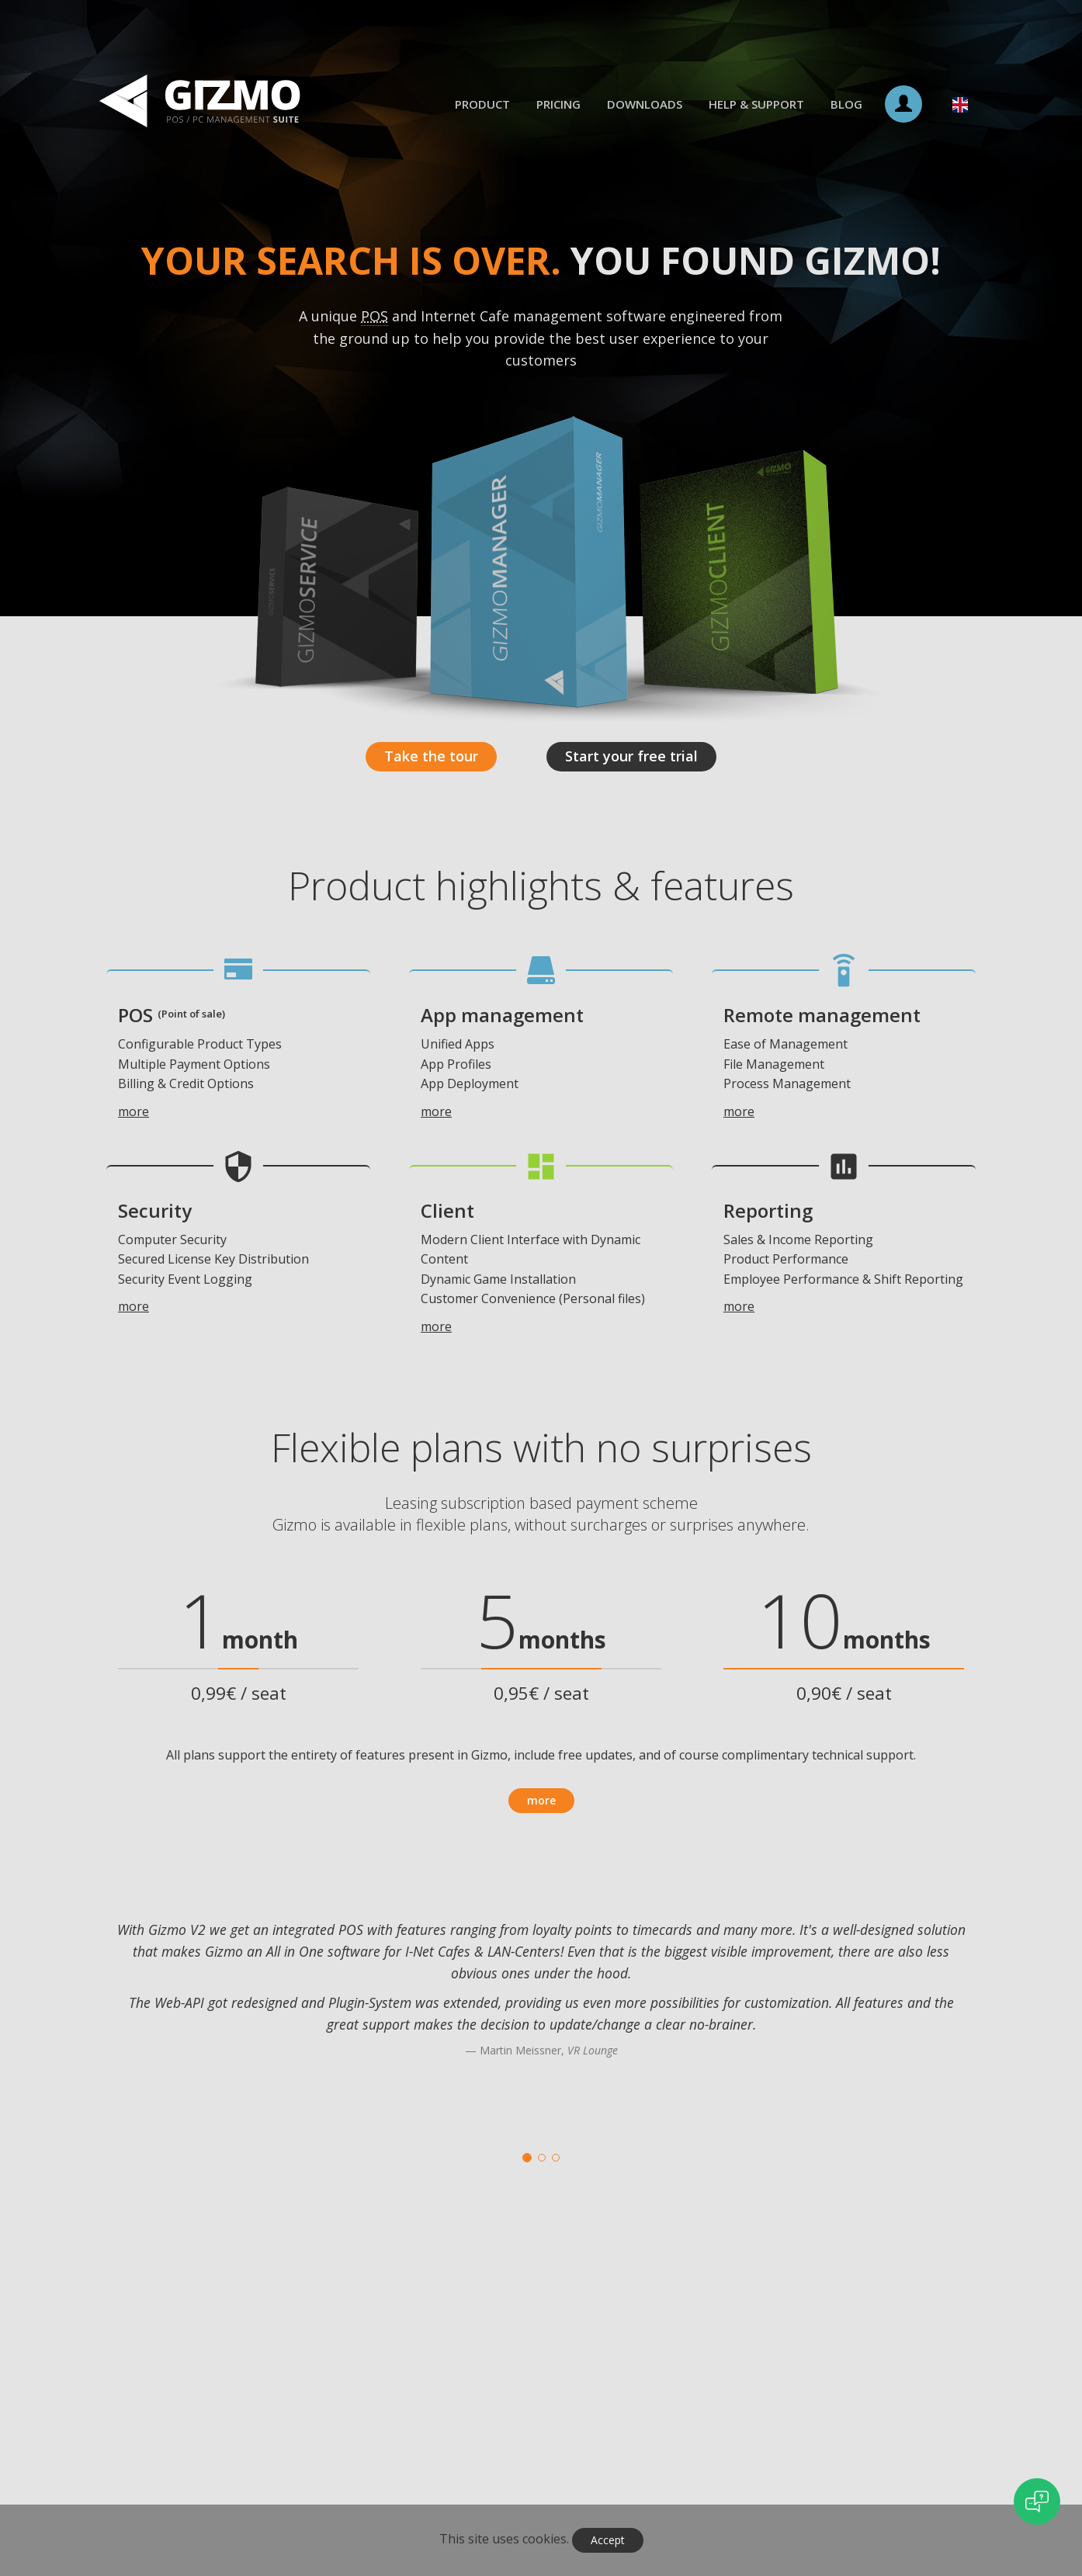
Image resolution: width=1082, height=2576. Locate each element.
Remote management (822, 1015)
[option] (541, 2007)
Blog (846, 104)
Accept (608, 2540)
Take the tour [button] (431, 756)
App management (502, 1015)
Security (155, 1210)
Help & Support (756, 104)
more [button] (541, 1800)
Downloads (644, 104)
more (133, 1111)
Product (482, 104)
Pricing (558, 104)
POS (171, 1015)
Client (447, 1210)
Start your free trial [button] (631, 756)
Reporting (768, 1210)
